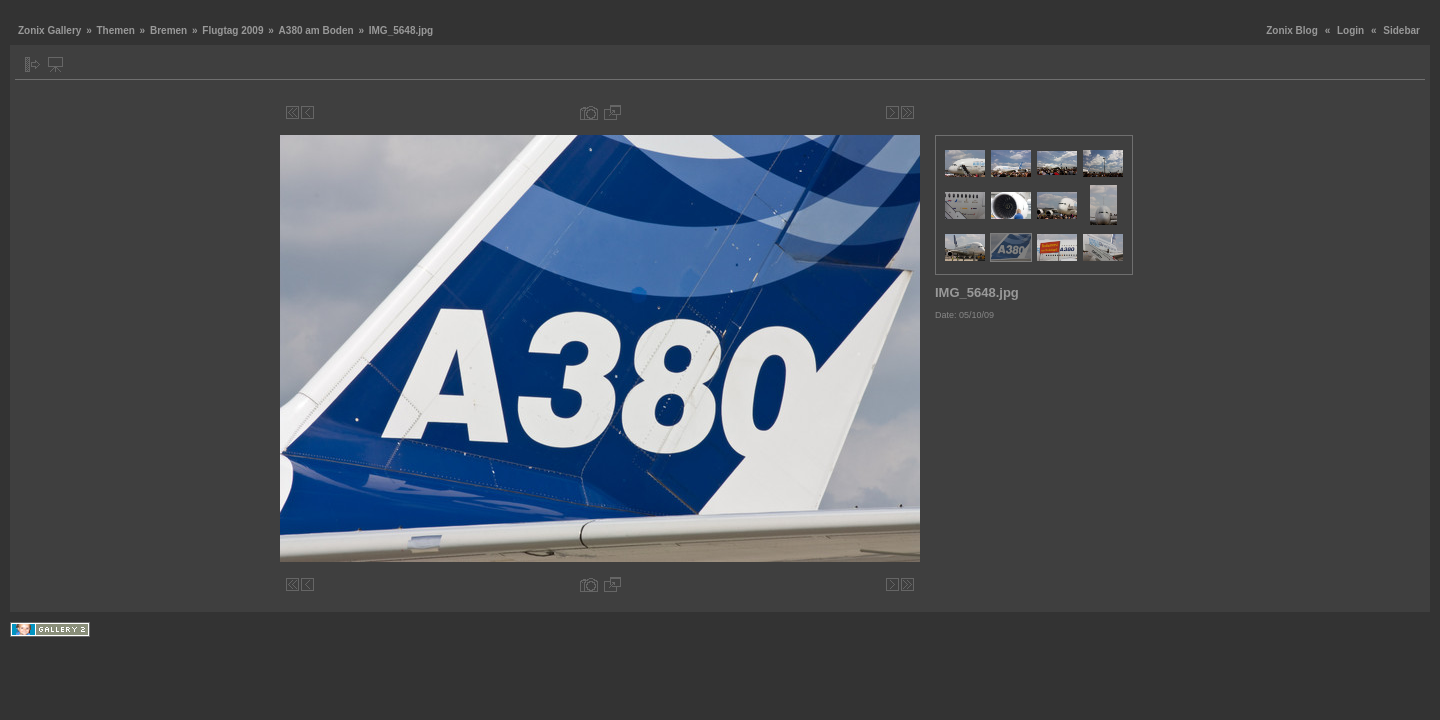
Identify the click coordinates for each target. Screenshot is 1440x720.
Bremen (168, 30)
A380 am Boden (316, 30)
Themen (115, 30)
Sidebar (1401, 30)
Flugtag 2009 (232, 30)
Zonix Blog (1292, 30)
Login (1350, 30)
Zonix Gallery (49, 30)
